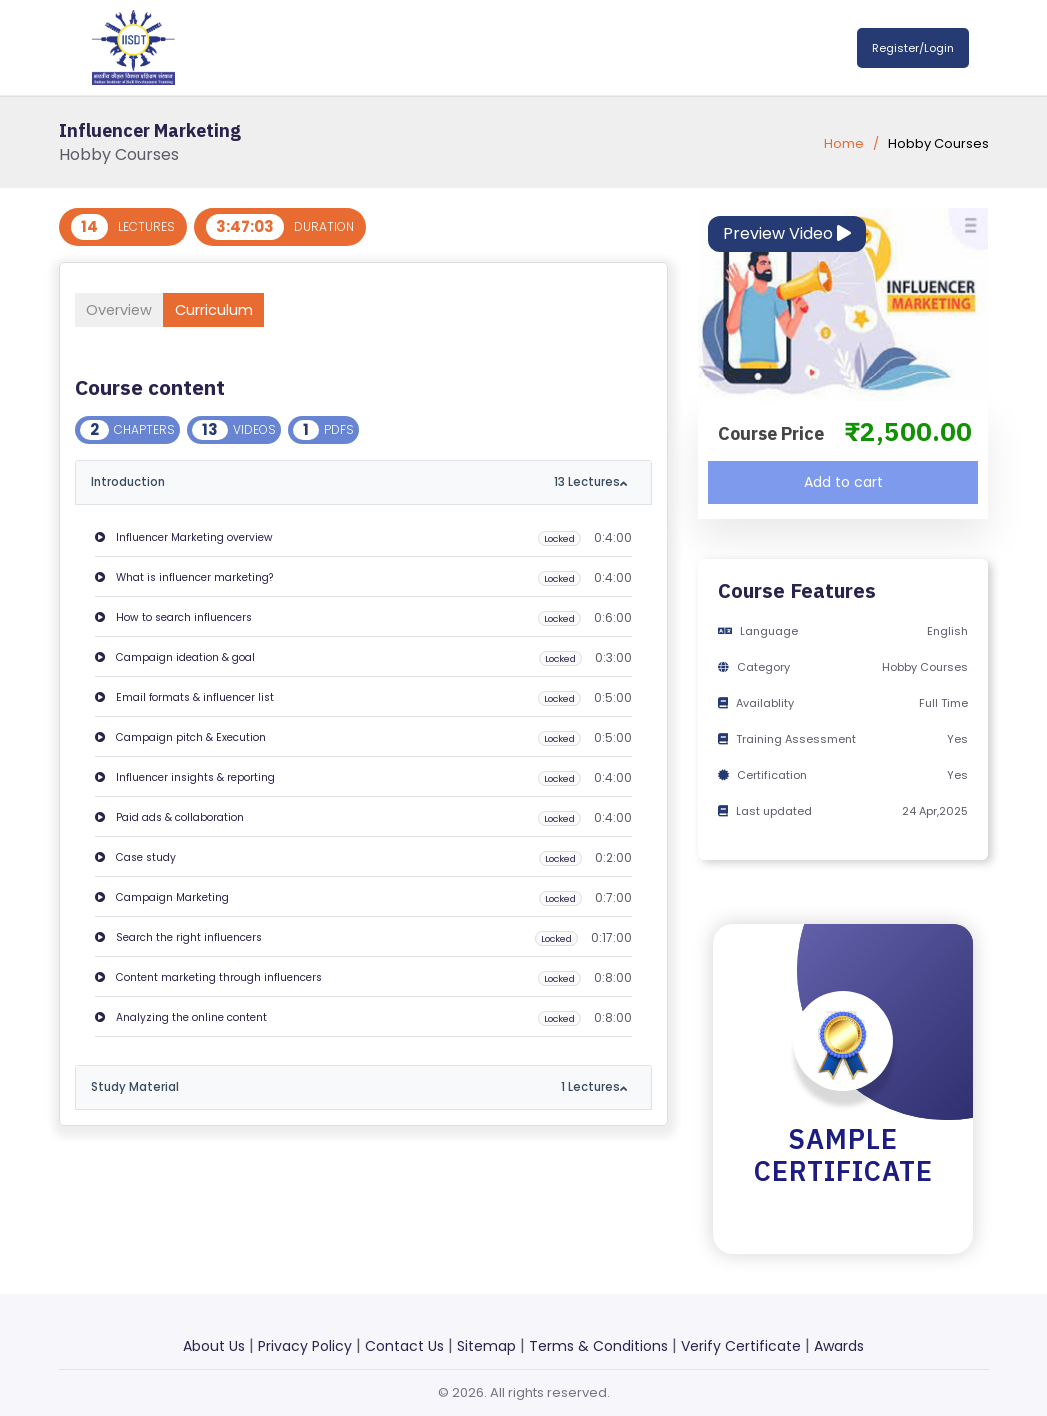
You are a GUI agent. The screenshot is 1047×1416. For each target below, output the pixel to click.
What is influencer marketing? (184, 578)
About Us (214, 1346)
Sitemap (486, 1346)
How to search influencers (173, 618)
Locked (557, 539)
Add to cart (843, 482)
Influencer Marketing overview (184, 538)
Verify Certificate (741, 1346)
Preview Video (787, 233)
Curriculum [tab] (243, 309)
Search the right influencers (178, 938)
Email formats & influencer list (184, 698)
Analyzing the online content (181, 1018)
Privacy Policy (305, 1346)
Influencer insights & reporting (185, 778)
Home (844, 143)
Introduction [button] (356, 482)
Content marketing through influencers (208, 978)
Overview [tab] (129, 309)
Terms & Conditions (598, 1346)
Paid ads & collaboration (169, 818)
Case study (135, 858)
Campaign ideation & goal (175, 658)
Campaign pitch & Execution (180, 738)
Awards (839, 1346)
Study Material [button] (356, 1088)
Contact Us (404, 1346)
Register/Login (913, 48)
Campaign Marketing (162, 898)
